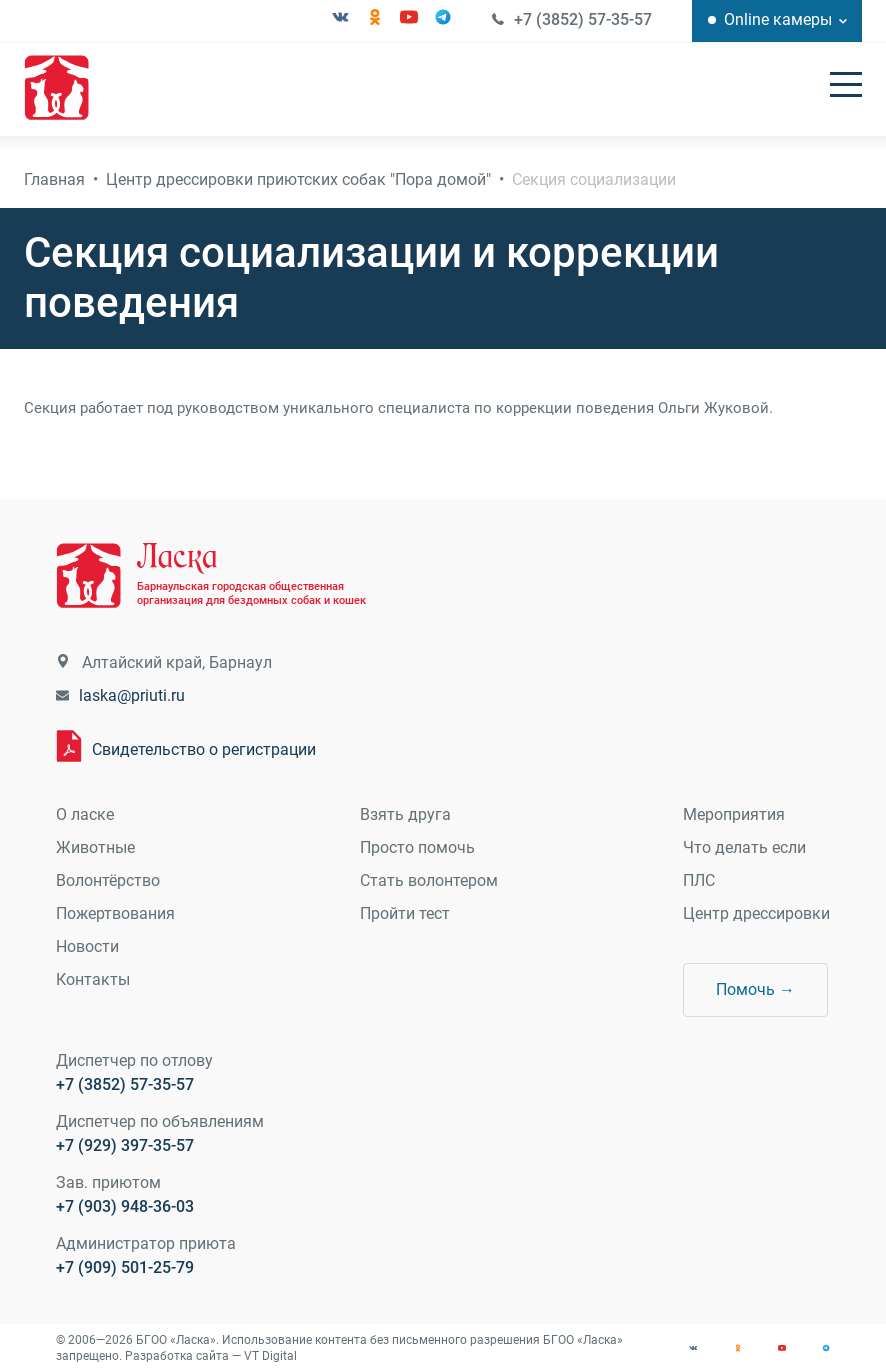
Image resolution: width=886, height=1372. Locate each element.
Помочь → (755, 989)
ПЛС (699, 880)
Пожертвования (115, 913)
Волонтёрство (108, 880)
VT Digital (270, 1356)
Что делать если (744, 847)
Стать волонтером (429, 880)
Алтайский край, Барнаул (177, 662)
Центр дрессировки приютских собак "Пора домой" (298, 179)
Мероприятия (734, 814)
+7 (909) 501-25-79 (125, 1267)
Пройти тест (405, 913)
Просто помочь (417, 847)
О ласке (85, 814)
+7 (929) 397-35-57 (125, 1145)
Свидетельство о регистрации (204, 749)
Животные (95, 847)
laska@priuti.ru (132, 695)
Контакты (93, 979)
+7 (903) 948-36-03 (125, 1206)
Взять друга (405, 814)
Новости (87, 946)
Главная (54, 179)
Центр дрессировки (756, 913)
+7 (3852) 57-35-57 (583, 19)
